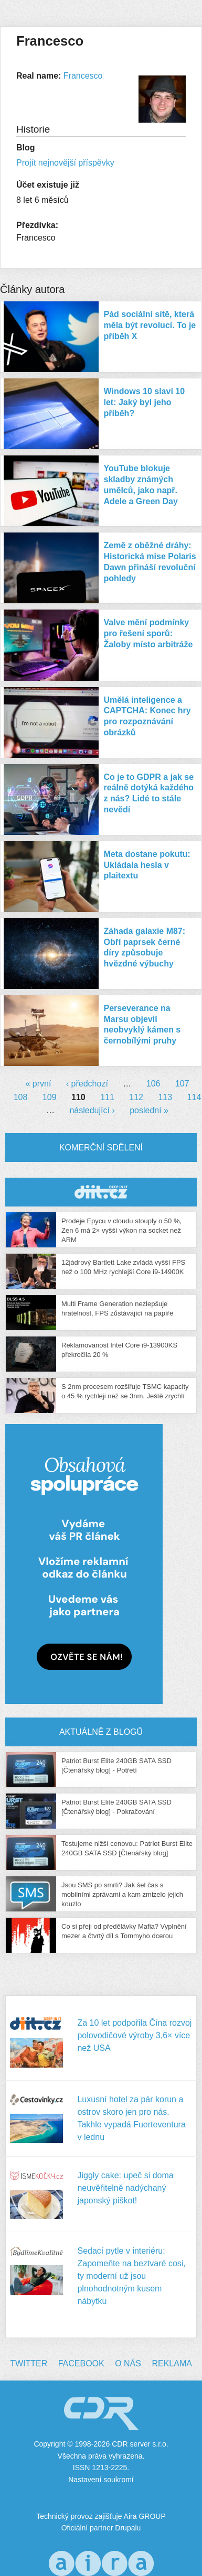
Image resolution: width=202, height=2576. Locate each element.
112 (136, 1097)
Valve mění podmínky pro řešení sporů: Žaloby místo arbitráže (148, 633)
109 (49, 1097)
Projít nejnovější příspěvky (65, 162)
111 (107, 1097)
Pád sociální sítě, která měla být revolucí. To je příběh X (150, 325)
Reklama (172, 2363)
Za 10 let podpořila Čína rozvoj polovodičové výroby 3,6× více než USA (134, 2035)
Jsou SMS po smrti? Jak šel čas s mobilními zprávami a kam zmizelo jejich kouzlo (122, 1894)
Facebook (81, 2363)
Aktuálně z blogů (101, 1731)
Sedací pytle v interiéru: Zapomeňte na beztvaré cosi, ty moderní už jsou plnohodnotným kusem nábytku (131, 2276)
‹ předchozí (87, 1083)
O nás (128, 2363)
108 (21, 1097)
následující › (91, 1110)
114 (194, 1097)
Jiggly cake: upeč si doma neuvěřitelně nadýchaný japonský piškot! (125, 2188)
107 (182, 1083)
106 (153, 1083)
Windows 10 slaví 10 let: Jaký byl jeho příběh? (144, 402)
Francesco (83, 75)
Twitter (28, 2363)
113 (165, 1097)
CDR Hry (101, 1192)
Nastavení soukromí (101, 2479)
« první (38, 1083)
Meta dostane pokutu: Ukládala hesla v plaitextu (147, 865)
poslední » (149, 1110)
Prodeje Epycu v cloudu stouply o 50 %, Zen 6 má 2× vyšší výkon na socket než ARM (121, 1230)
